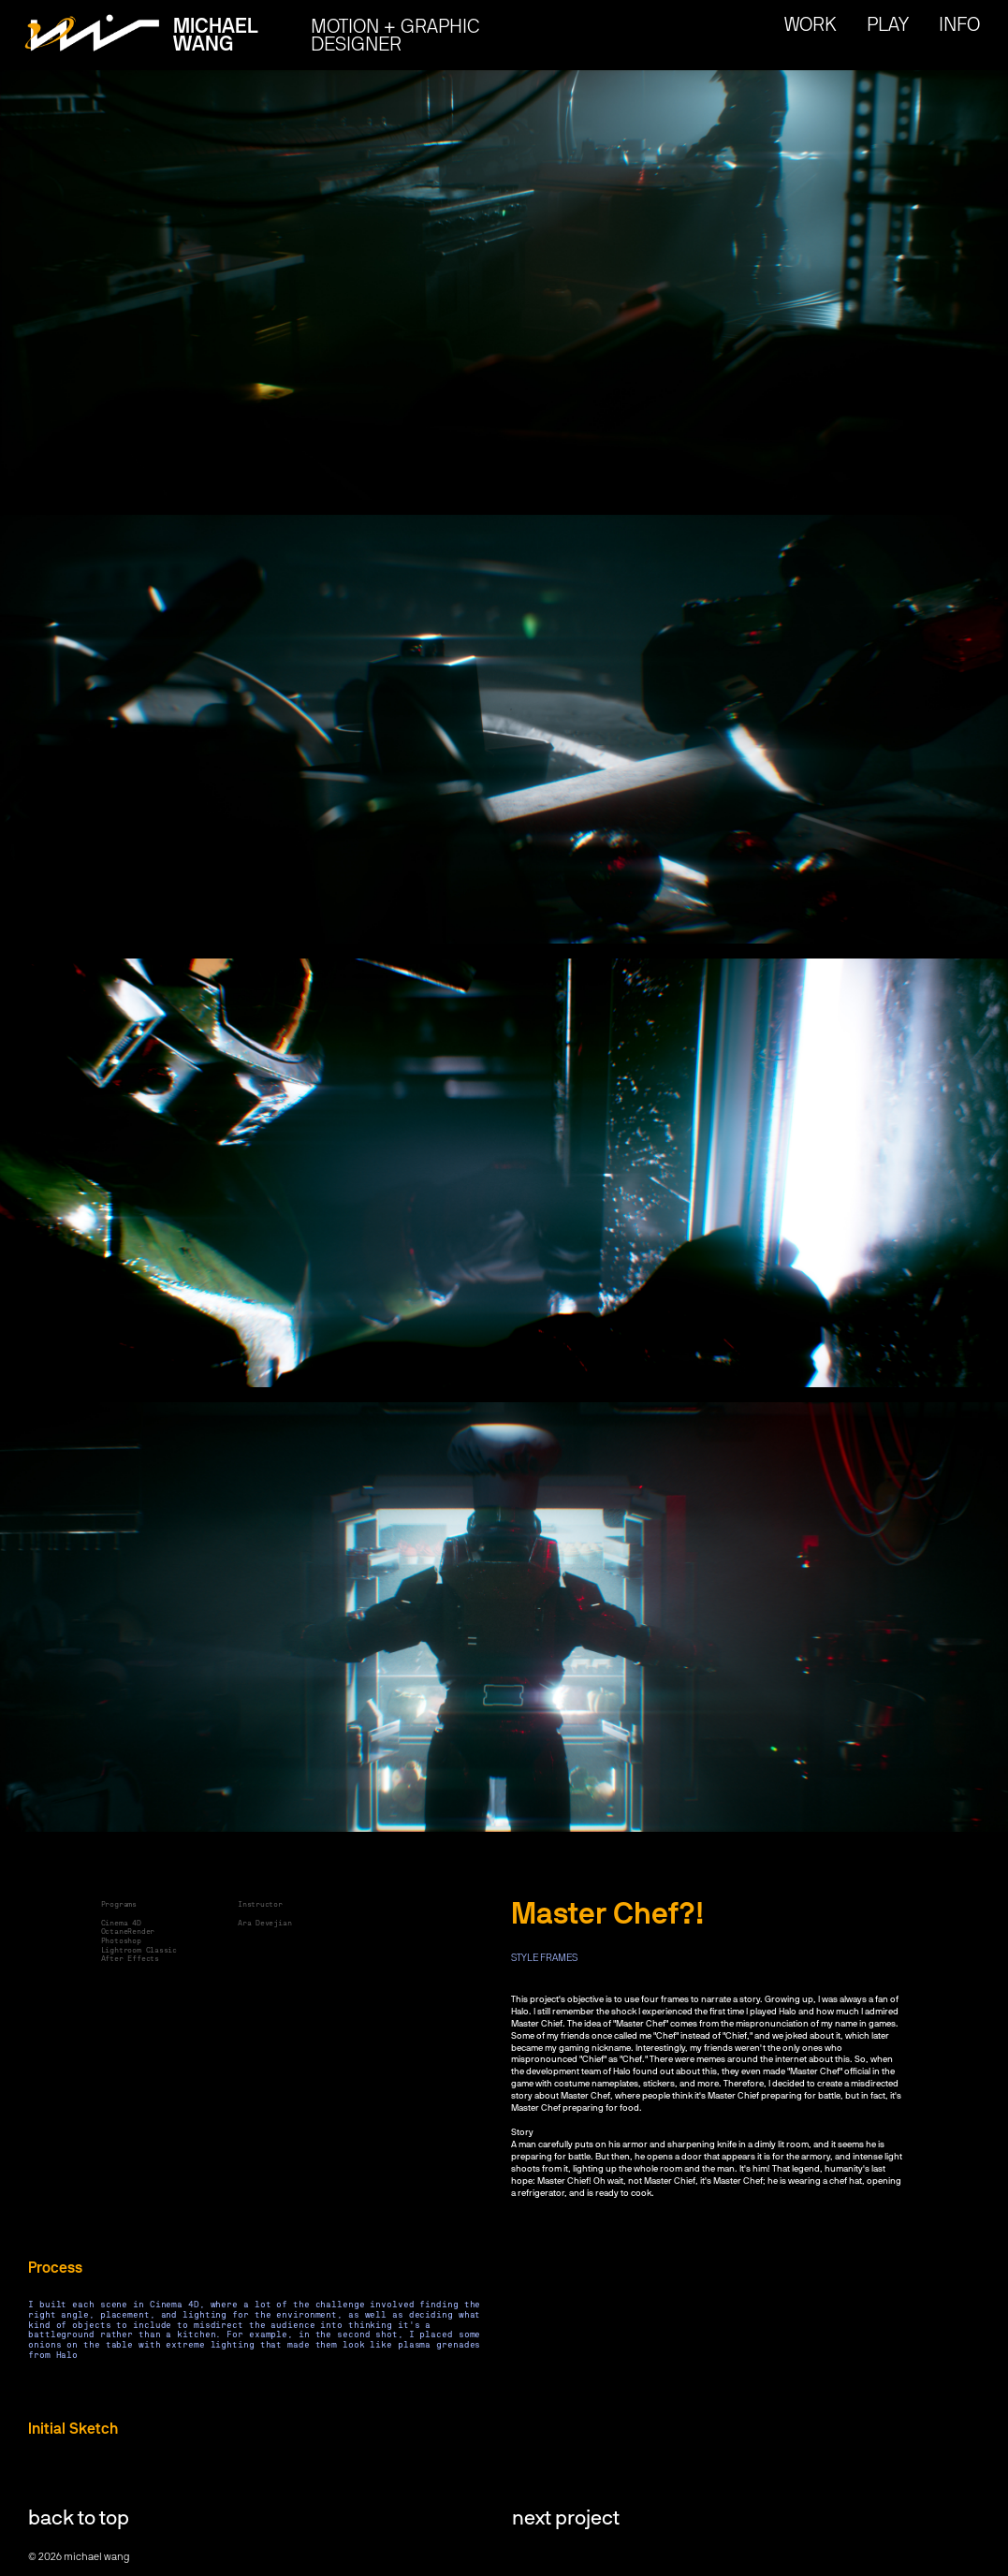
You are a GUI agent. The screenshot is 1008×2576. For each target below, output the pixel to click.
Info (959, 26)
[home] (108, 35)
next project (566, 2516)
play (888, 26)
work (810, 26)
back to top (78, 2516)
